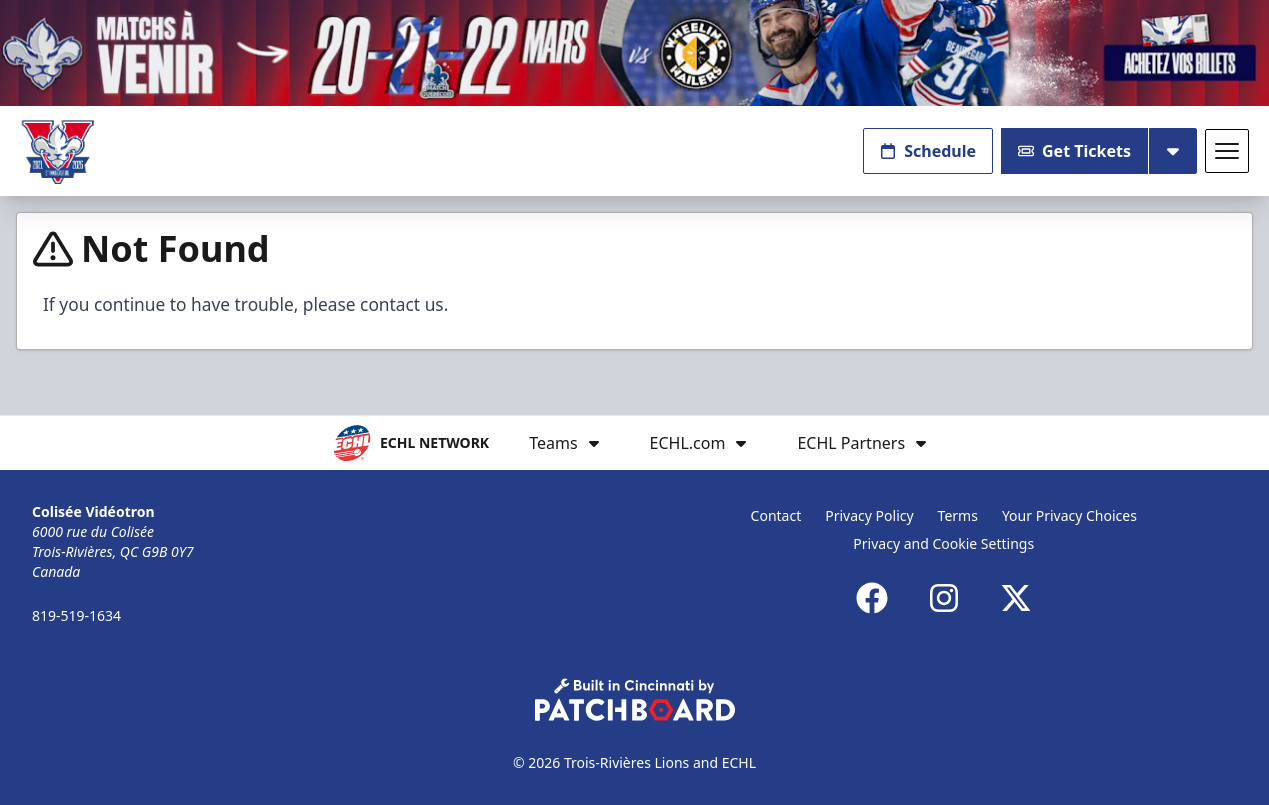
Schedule (928, 151)
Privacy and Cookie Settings (943, 543)
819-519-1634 (76, 615)
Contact (776, 515)
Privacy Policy (869, 515)
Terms (958, 515)
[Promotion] (634, 53)
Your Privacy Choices (1069, 515)
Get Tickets (1074, 151)
